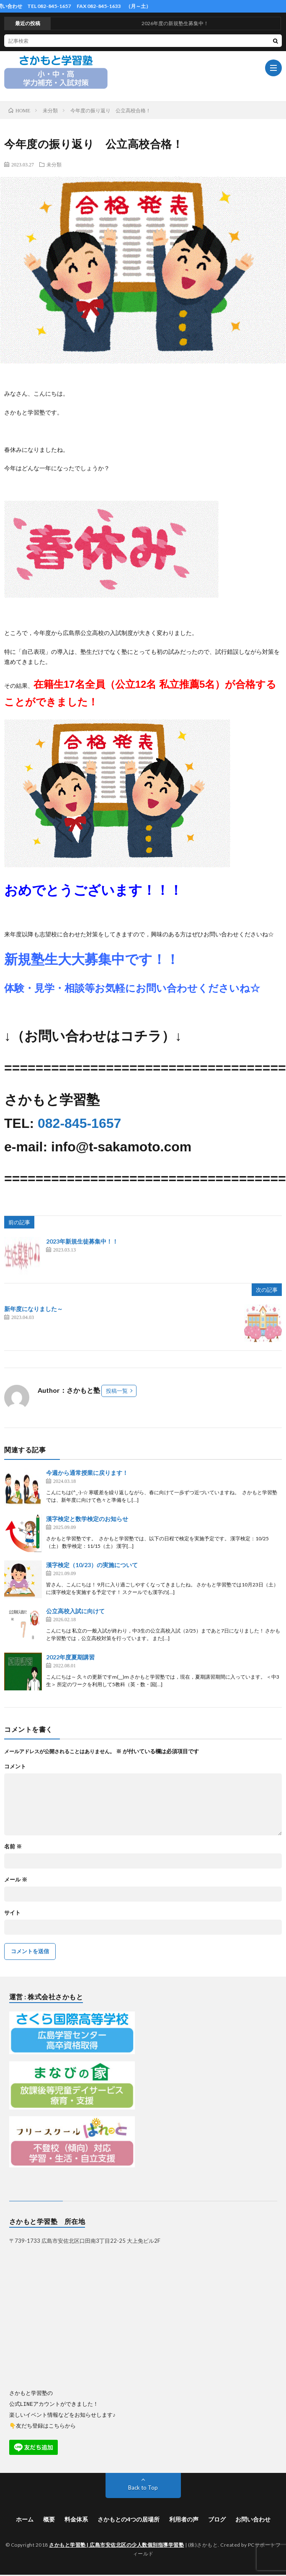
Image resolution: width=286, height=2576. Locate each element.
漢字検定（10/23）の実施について (92, 1564)
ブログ (217, 2518)
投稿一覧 (117, 1390)
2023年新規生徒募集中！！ (82, 1241)
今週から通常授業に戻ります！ (87, 1472)
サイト (12, 1912)
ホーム (24, 2518)
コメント (15, 1766)
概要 (49, 2518)
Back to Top (143, 2487)
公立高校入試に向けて (75, 1611)
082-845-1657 (79, 1123)
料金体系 (76, 2518)
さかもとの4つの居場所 (129, 2518)
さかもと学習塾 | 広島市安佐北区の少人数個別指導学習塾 (116, 2544)
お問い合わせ (253, 2518)
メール (15, 1879)
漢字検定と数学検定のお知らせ (87, 1518)
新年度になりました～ (33, 1308)
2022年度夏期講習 (70, 1657)
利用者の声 (183, 2518)
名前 (13, 1846)
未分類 (54, 164)
